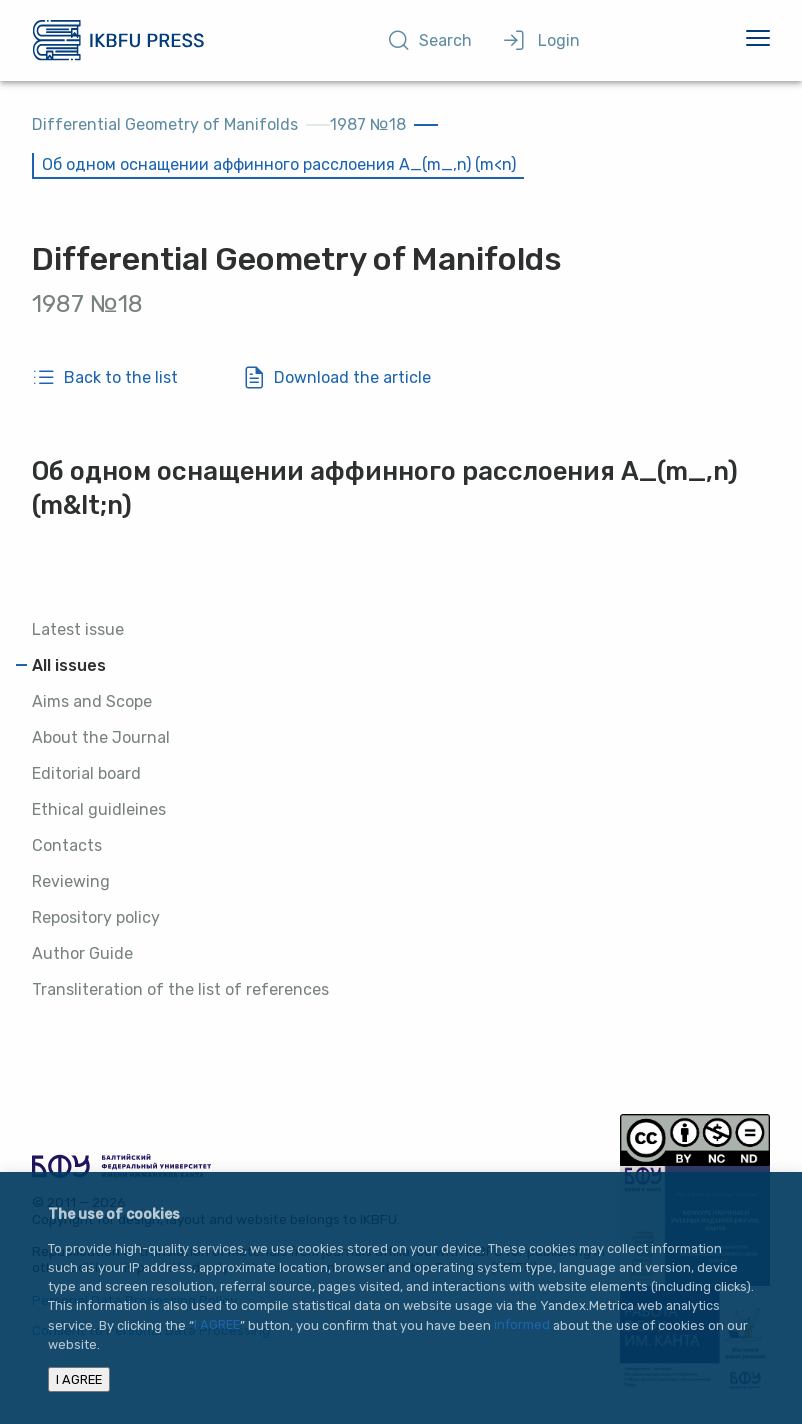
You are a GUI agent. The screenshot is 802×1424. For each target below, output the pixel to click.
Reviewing (71, 881)
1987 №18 (368, 124)
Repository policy (96, 917)
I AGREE (217, 1325)
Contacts (67, 845)
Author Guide (82, 953)
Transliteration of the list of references (180, 989)
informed (522, 1325)
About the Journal (101, 737)
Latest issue (78, 629)
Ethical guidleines (99, 809)
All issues (69, 665)
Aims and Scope (92, 701)
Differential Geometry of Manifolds (165, 124)
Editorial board (86, 773)
